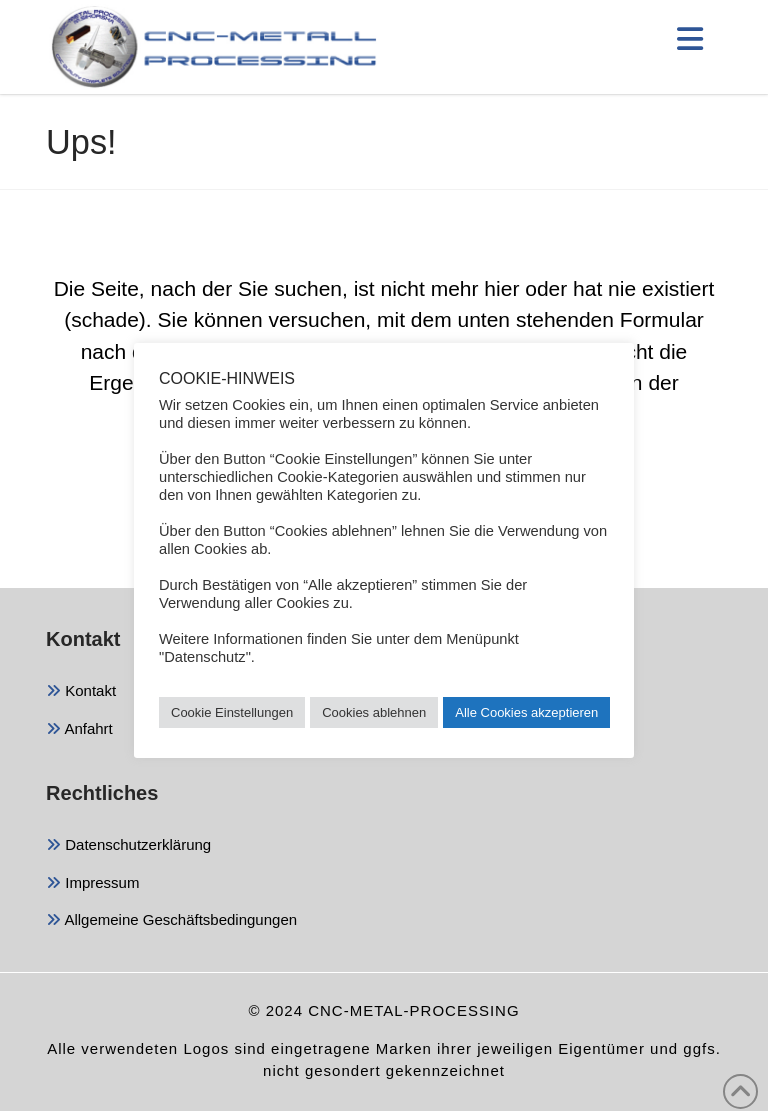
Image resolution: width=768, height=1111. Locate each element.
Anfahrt (79, 730)
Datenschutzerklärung (128, 846)
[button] (690, 39)
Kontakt (81, 692)
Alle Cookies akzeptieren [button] (526, 712)
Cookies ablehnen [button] (374, 712)
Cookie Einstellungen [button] (232, 712)
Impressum (92, 884)
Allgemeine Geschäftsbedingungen (171, 921)
